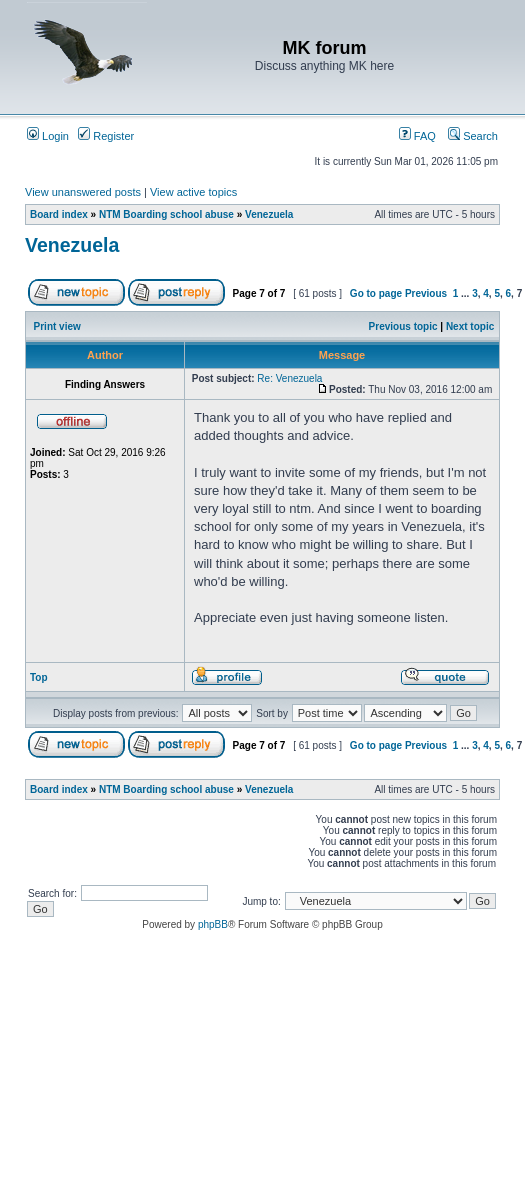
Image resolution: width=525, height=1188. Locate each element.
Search (473, 136)
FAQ (417, 136)
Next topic (470, 326)
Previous (426, 293)
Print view (57, 326)
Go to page (376, 293)
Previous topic (403, 326)
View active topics (193, 192)
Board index (59, 214)
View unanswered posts (83, 192)
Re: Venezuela (289, 378)
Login (48, 136)
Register (106, 136)
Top (39, 677)
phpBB (213, 924)
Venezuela (269, 214)
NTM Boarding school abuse (166, 214)
